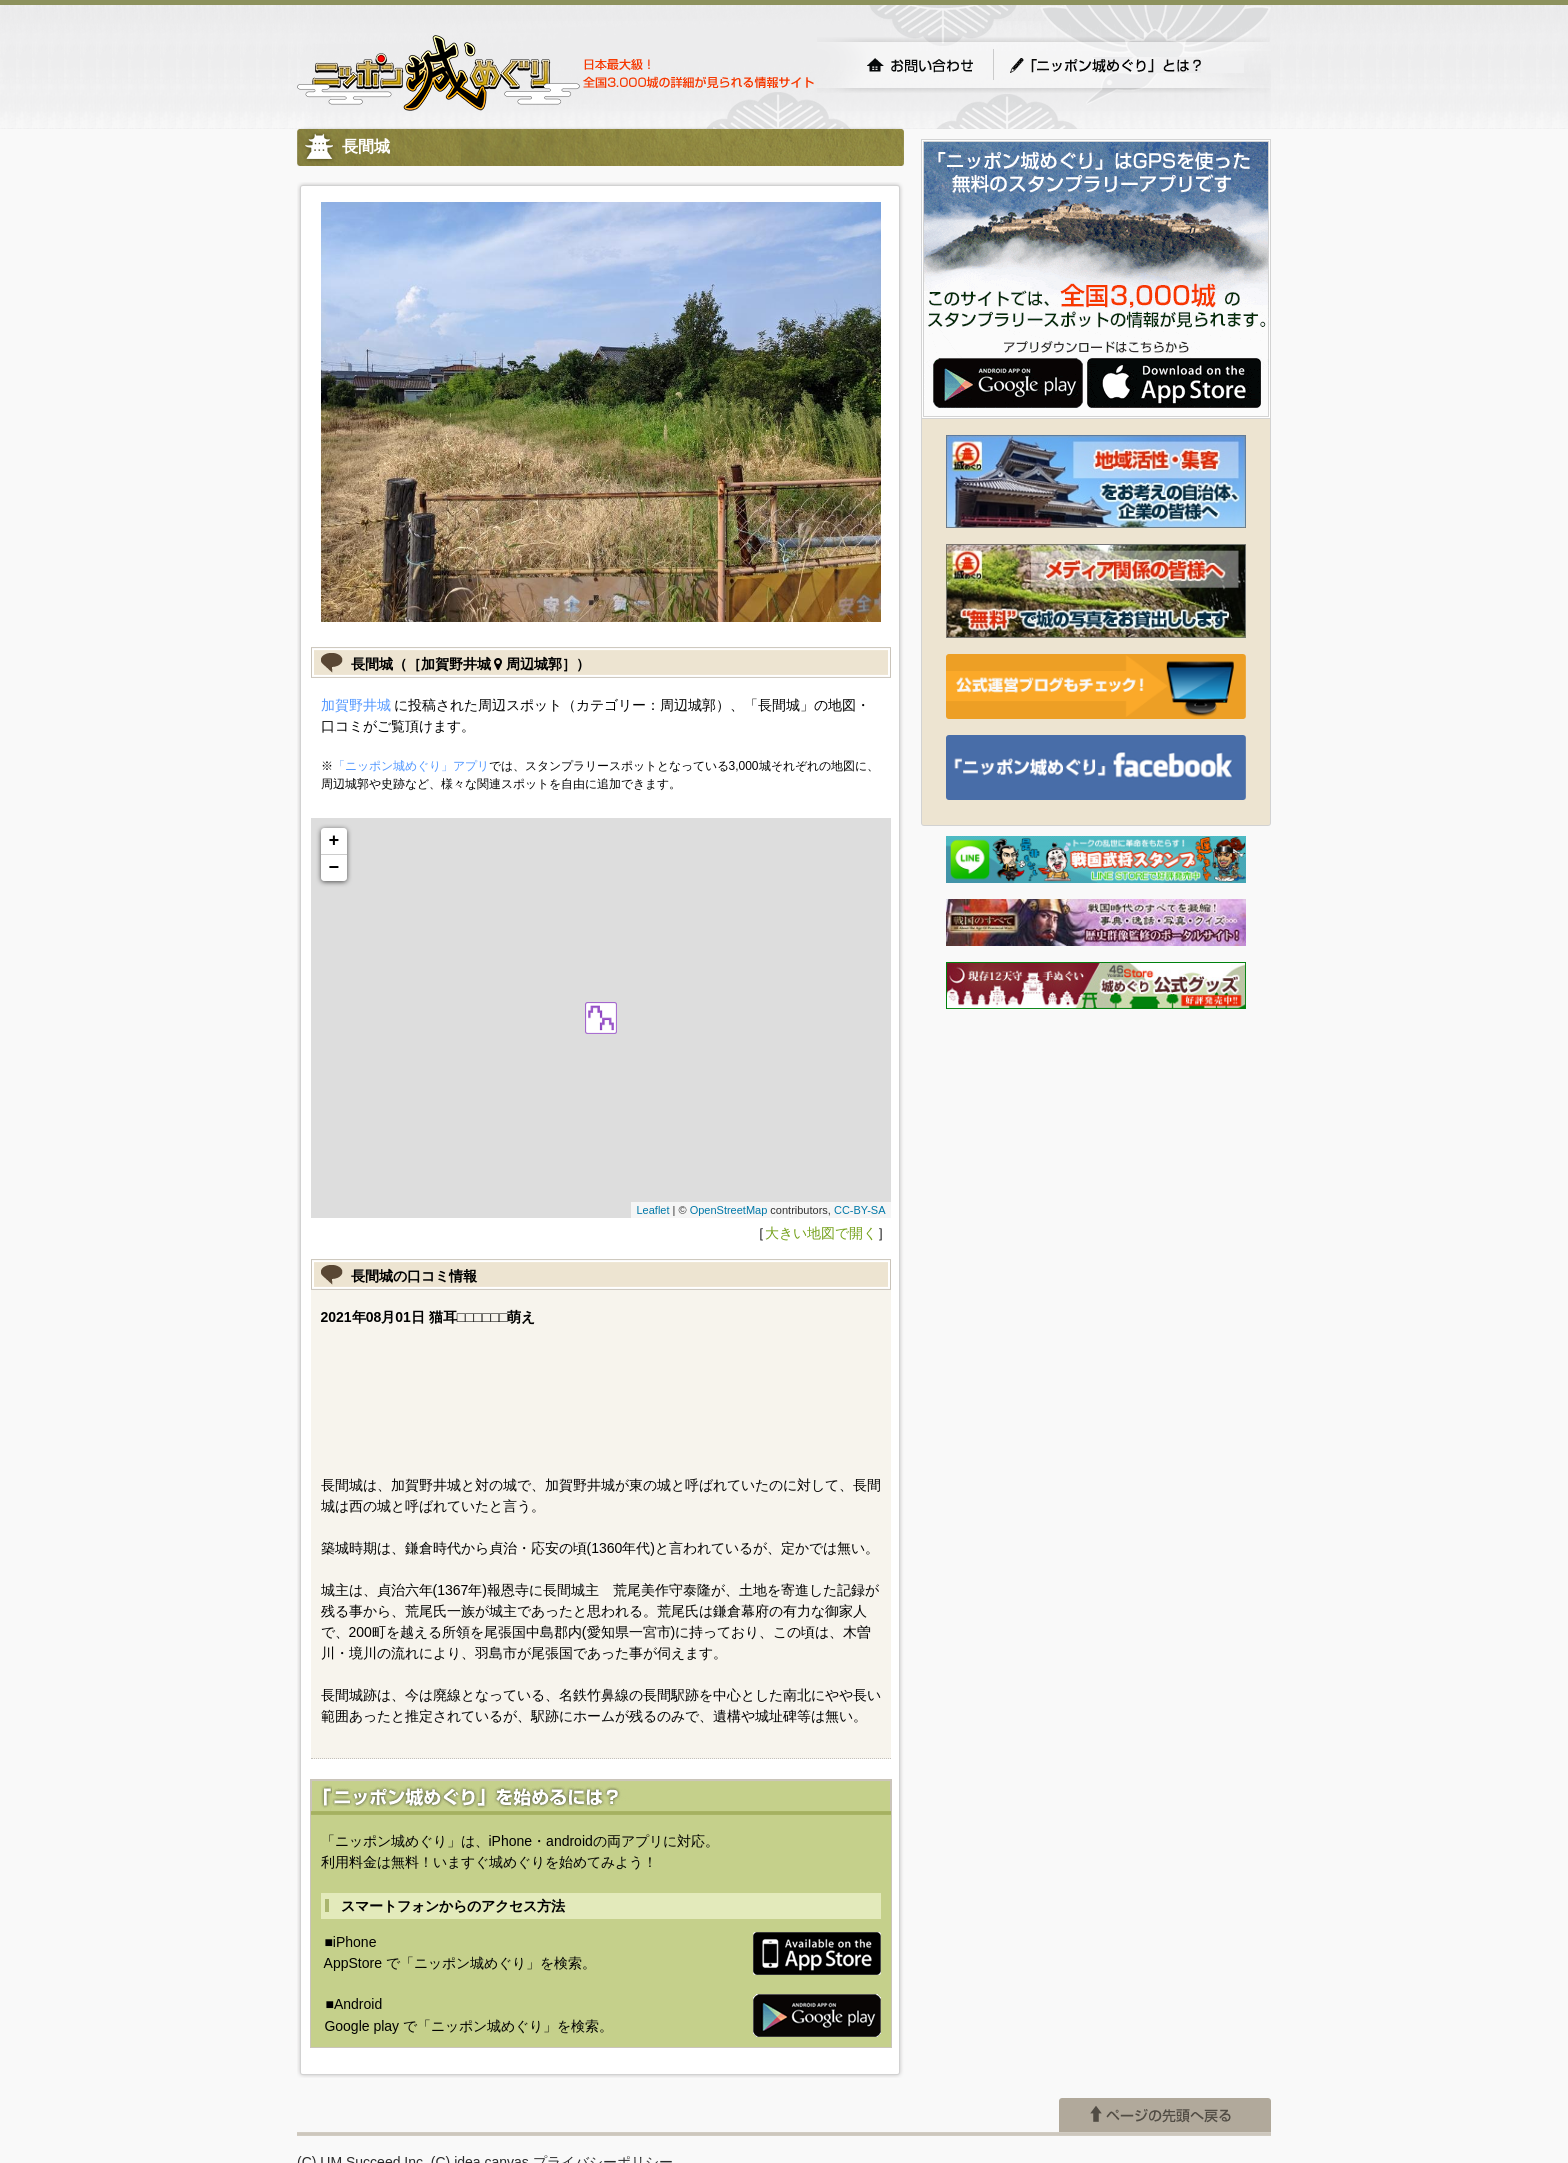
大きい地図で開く (821, 1233)
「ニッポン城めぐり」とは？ (1126, 65)
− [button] (334, 868)
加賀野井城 (356, 705)
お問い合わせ (920, 65)
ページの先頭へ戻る (1165, 2010)
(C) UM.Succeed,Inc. (362, 2057)
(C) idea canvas (480, 2057)
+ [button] (334, 841)
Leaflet (652, 1210)
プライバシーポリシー (603, 2057)
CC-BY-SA (860, 1210)
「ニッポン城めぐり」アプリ (411, 766)
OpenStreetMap (729, 1210)
